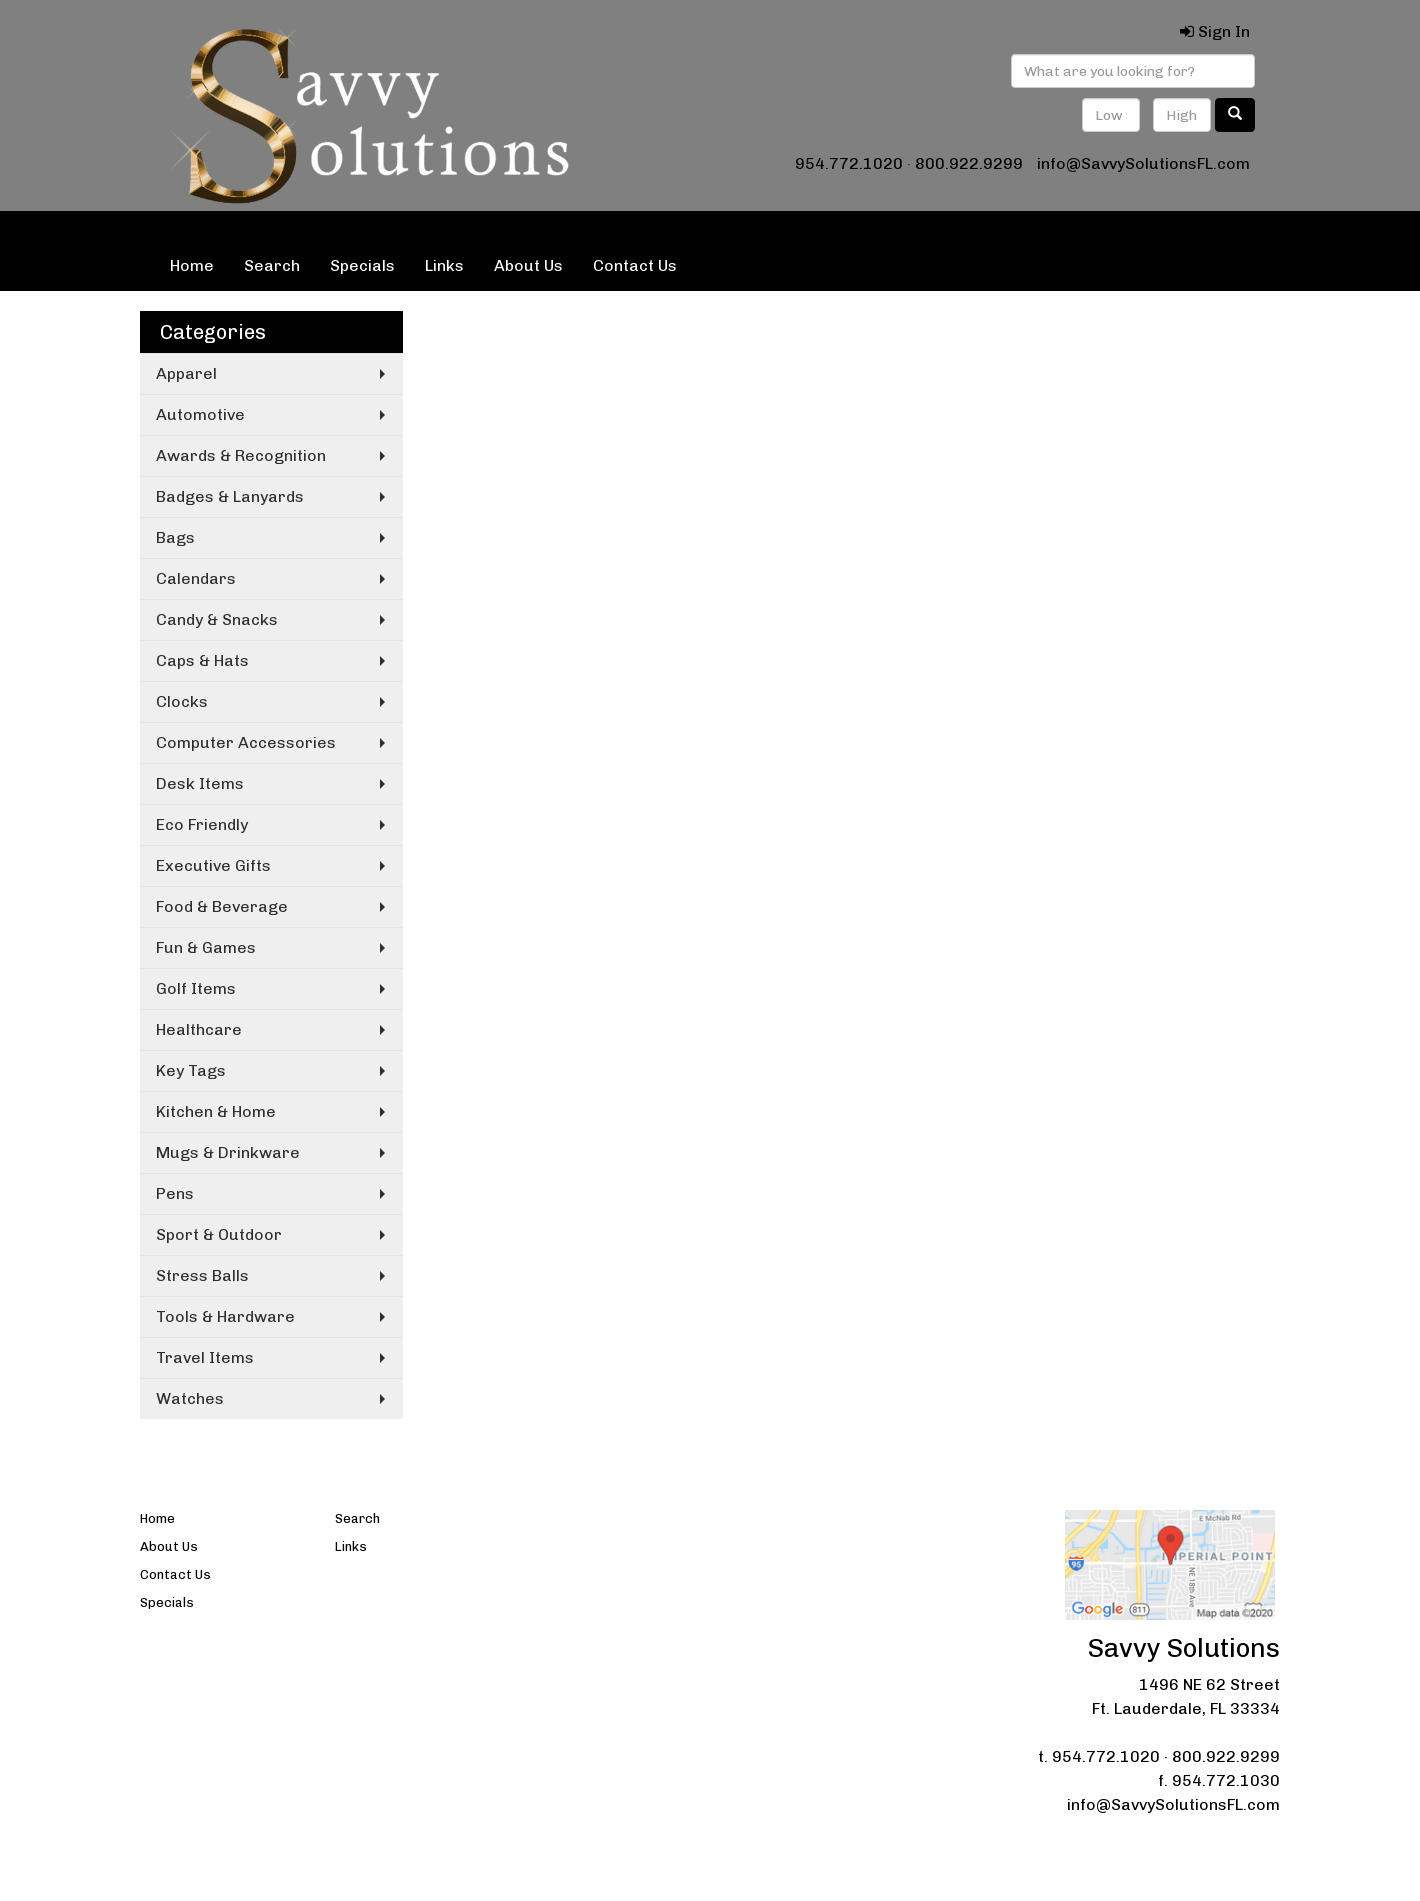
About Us (528, 265)
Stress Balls (202, 1275)
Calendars (196, 578)
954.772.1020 (849, 163)
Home (192, 265)
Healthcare (199, 1029)
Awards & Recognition (241, 455)
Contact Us (635, 265)
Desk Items (200, 783)
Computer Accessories (246, 742)
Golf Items (196, 988)
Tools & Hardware (225, 1316)
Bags (175, 537)
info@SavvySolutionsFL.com (1143, 163)
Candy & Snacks (217, 619)
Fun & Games (206, 947)
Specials (362, 265)
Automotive (200, 414)
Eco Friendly (202, 824)
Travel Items (205, 1357)
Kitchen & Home (216, 1111)
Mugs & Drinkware (228, 1152)
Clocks (182, 701)
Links (444, 265)
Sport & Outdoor (219, 1234)
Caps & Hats (202, 660)
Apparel (186, 373)
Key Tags (191, 1070)
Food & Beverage (222, 906)
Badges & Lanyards (230, 496)
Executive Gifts (213, 865)
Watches (190, 1398)
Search (272, 265)
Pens (175, 1193)
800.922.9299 (969, 163)
